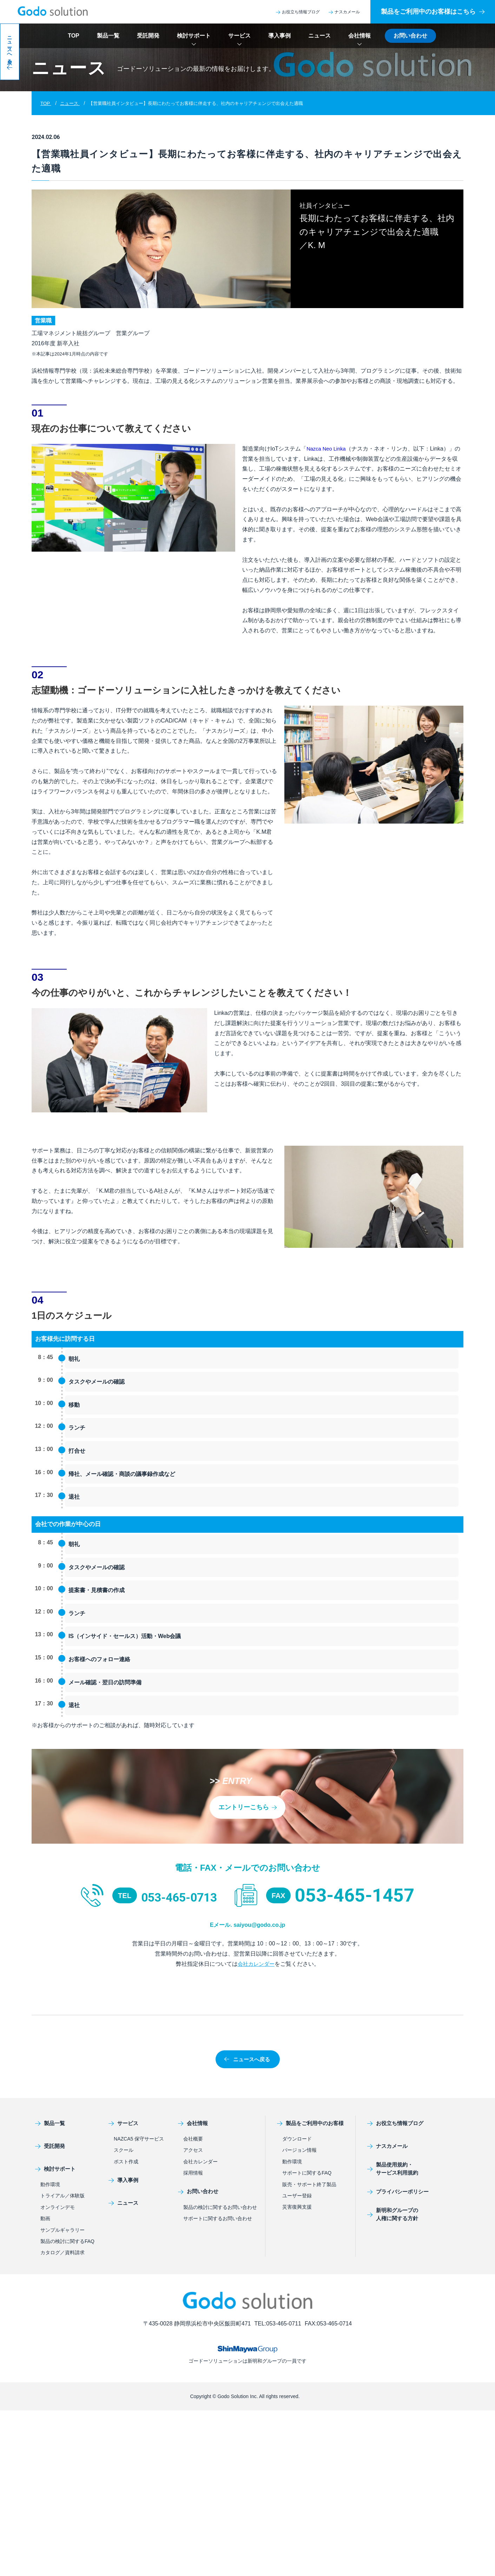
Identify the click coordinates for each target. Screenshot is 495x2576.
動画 (45, 2219)
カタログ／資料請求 (62, 2253)
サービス (239, 36)
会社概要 (193, 2139)
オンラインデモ (57, 2207)
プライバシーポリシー (393, 2192)
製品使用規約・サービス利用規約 (387, 2169)
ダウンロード (297, 2139)
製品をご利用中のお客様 (308, 2124)
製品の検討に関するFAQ (67, 2241)
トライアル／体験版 (62, 2196)
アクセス (193, 2150)
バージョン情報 (299, 2150)
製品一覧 (108, 36)
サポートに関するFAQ (306, 2173)
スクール (123, 2150)
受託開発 (148, 36)
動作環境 (50, 2185)
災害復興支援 (297, 2207)
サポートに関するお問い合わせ (217, 2219)
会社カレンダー (256, 1964)
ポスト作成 (126, 2162)
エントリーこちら (247, 1807)
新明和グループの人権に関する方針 (387, 2215)
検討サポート (194, 36)
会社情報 (359, 36)
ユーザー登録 (297, 2196)
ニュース (319, 36)
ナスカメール (344, 11)
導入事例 (279, 36)
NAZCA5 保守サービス (139, 2139)
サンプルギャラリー (62, 2230)
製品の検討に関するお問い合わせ (220, 2207)
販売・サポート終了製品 (309, 2184)
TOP (73, 36)
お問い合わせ (410, 36)
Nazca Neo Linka (327, 449)
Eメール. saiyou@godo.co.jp (247, 1924)
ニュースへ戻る (247, 2059)
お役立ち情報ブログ (298, 11)
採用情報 (193, 2173)
